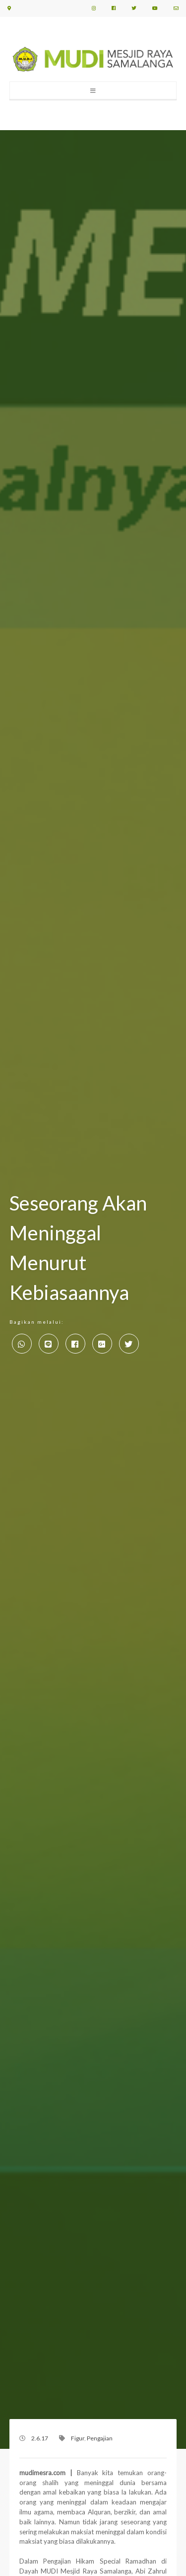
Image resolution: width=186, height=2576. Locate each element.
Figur (77, 2438)
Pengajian (100, 2438)
